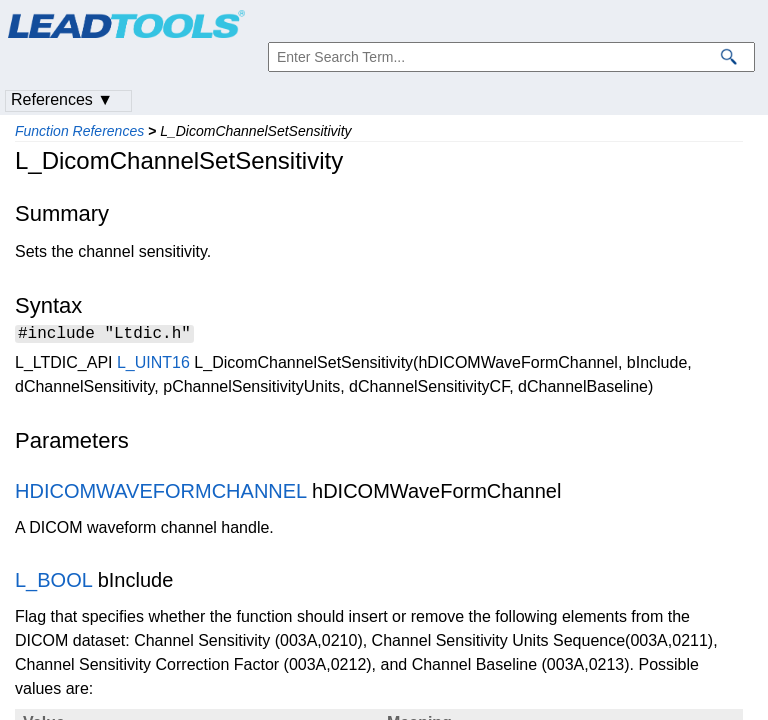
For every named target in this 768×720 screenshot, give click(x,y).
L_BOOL (53, 583)
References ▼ (62, 99)
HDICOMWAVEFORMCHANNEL (160, 494)
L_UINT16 (153, 365)
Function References (79, 131)
